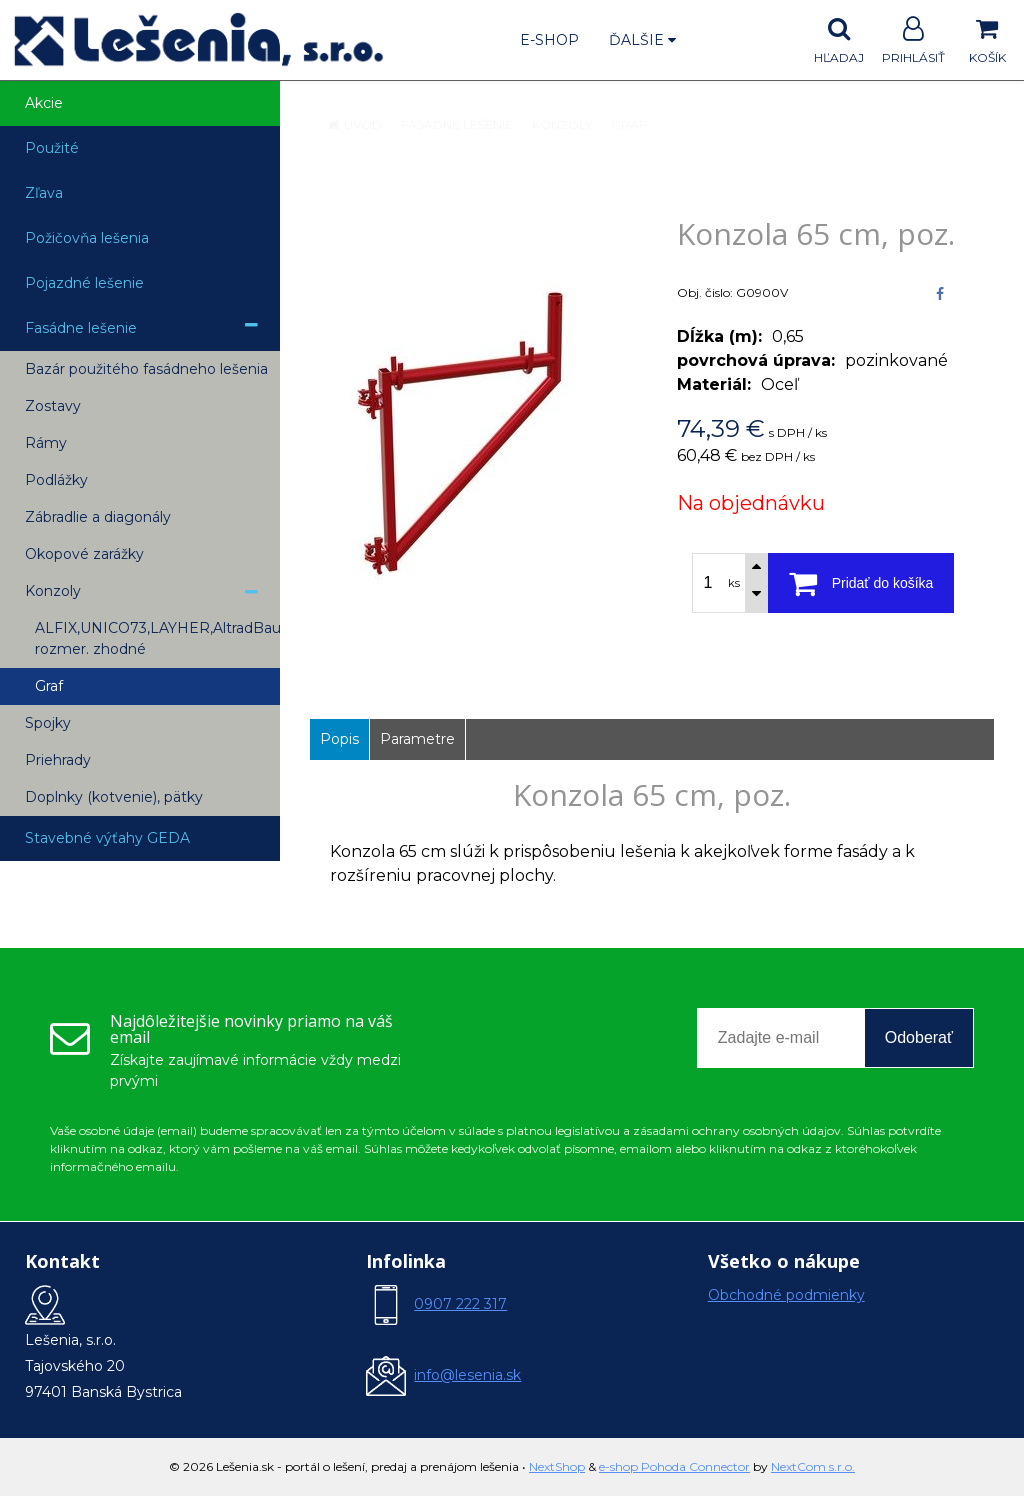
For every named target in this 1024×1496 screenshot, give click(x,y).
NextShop (557, 1466)
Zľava (44, 193)
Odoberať (919, 1037)
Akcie (44, 103)
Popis (339, 739)
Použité (52, 148)
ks (734, 583)
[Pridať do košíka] (861, 583)
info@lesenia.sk (467, 1375)
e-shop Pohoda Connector (674, 1466)
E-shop (549, 40)
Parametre (417, 739)
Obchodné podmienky (786, 1295)
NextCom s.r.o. (813, 1466)
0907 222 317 (460, 1304)
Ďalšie (642, 40)
